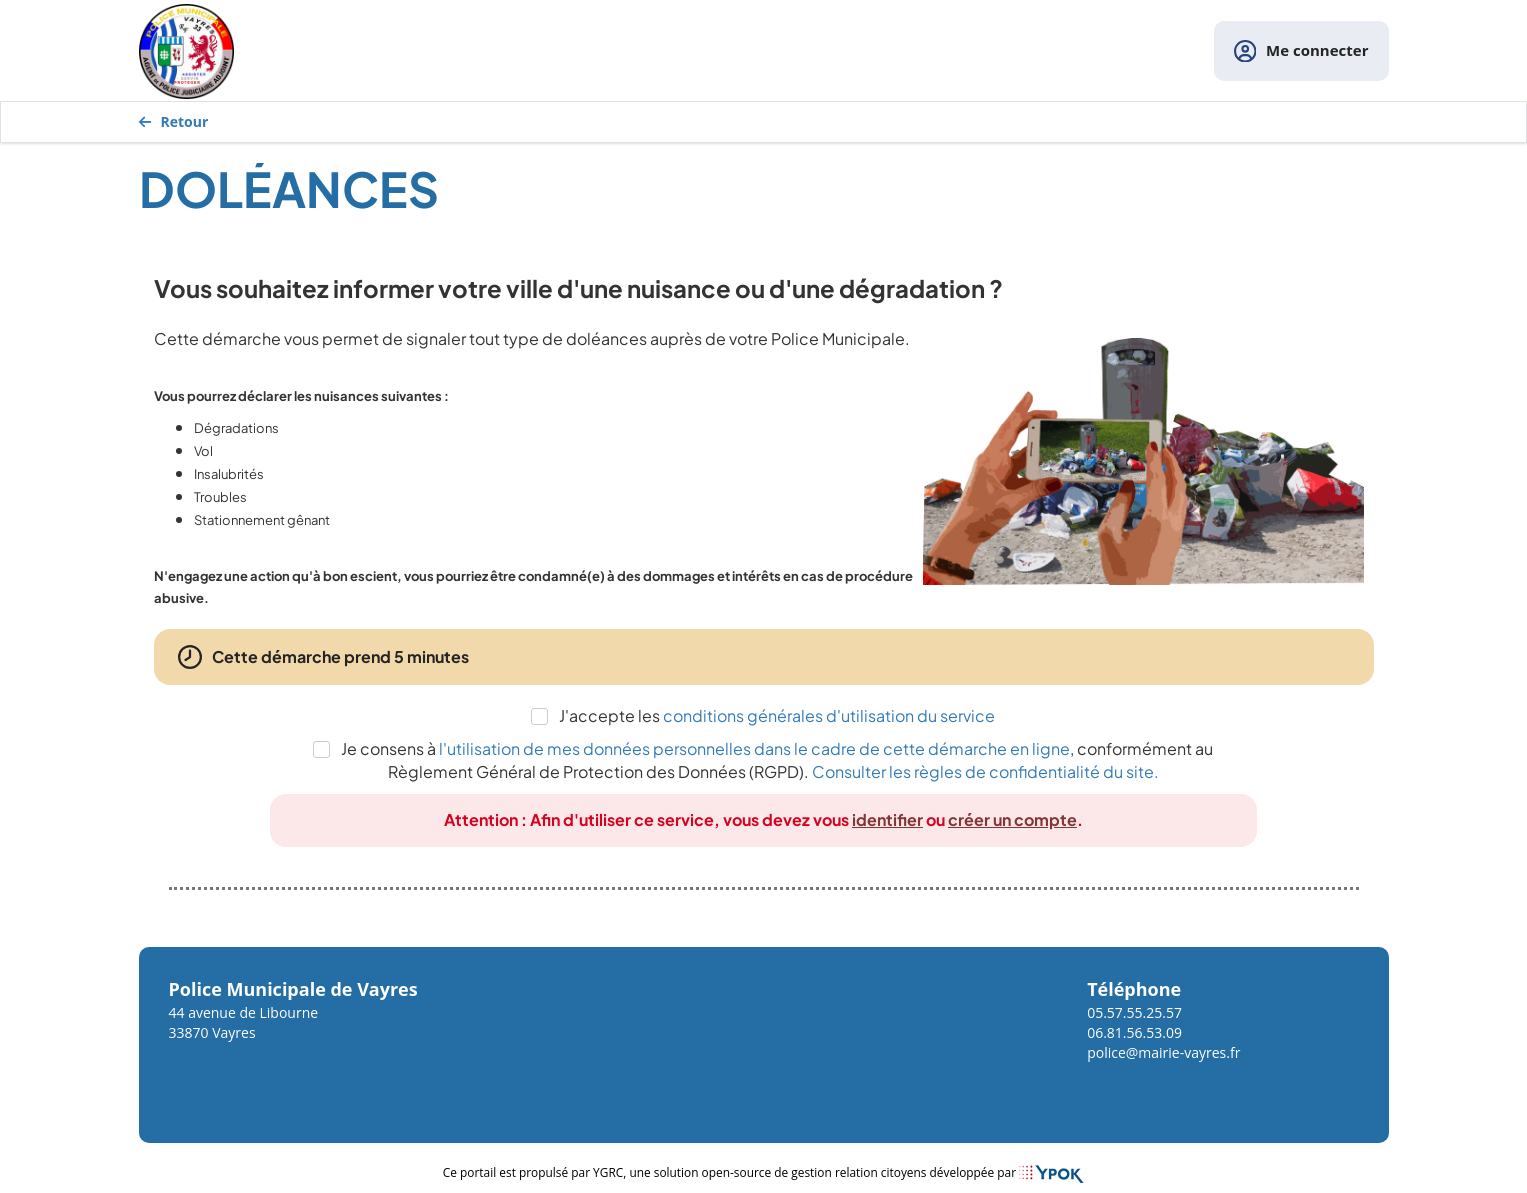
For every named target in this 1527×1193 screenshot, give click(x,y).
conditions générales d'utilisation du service (829, 715)
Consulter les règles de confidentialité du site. (985, 771)
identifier (887, 819)
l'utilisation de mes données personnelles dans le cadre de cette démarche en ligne (754, 748)
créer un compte (1012, 819)
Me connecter (1301, 51)
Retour (174, 121)
